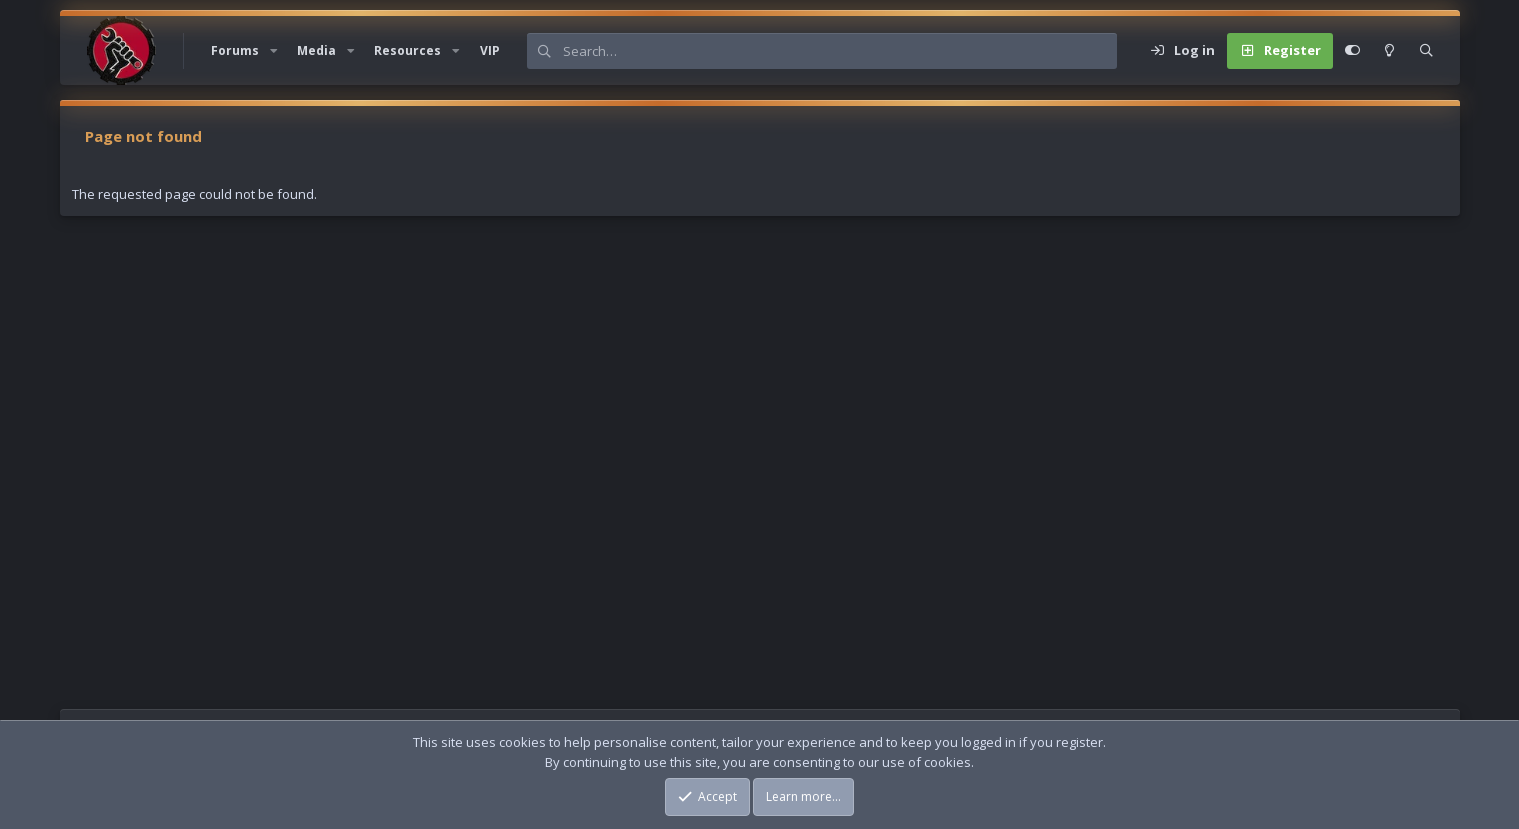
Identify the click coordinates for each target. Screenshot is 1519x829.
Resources (407, 50)
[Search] (840, 51)
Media (316, 50)
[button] (274, 51)
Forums (235, 50)
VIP (490, 50)
